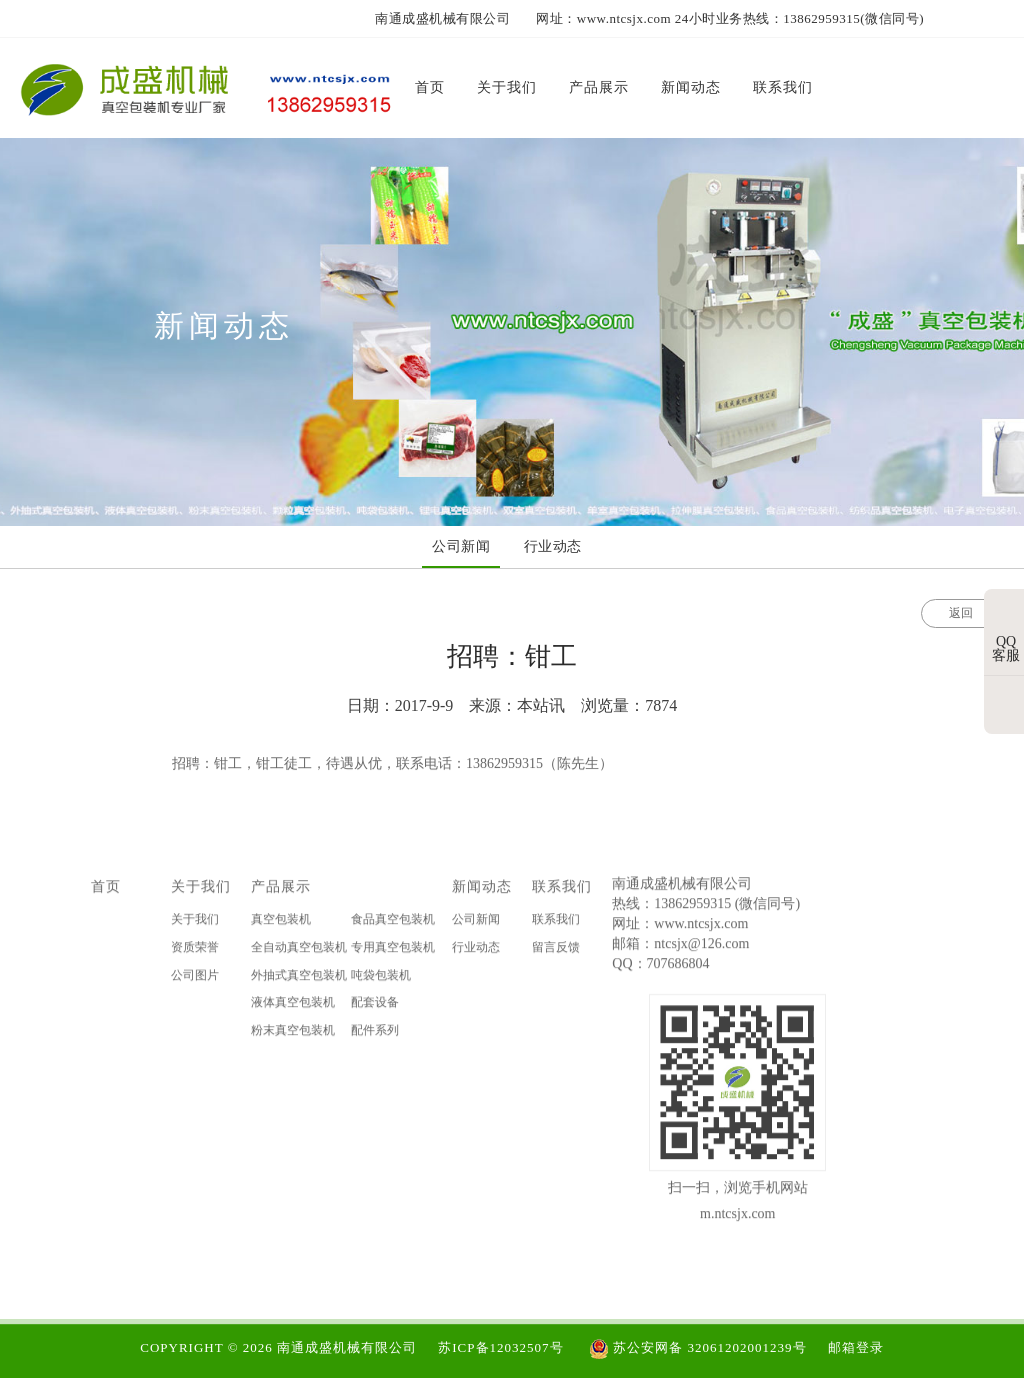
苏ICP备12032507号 (500, 1347)
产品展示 (281, 892)
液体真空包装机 (293, 1007)
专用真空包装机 (393, 952)
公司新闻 (476, 925)
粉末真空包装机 (293, 1035)
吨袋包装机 (381, 980)
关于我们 (201, 892)
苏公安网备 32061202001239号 (698, 1347)
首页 (106, 892)
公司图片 (195, 980)
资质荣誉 (195, 952)
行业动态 (476, 952)
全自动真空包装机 (299, 952)
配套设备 (375, 1007)
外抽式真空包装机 (299, 980)
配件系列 (375, 1035)
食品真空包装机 (393, 925)
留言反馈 (556, 952)
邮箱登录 (856, 1347)
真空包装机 (281, 925)
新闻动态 (482, 892)
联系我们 (562, 892)
